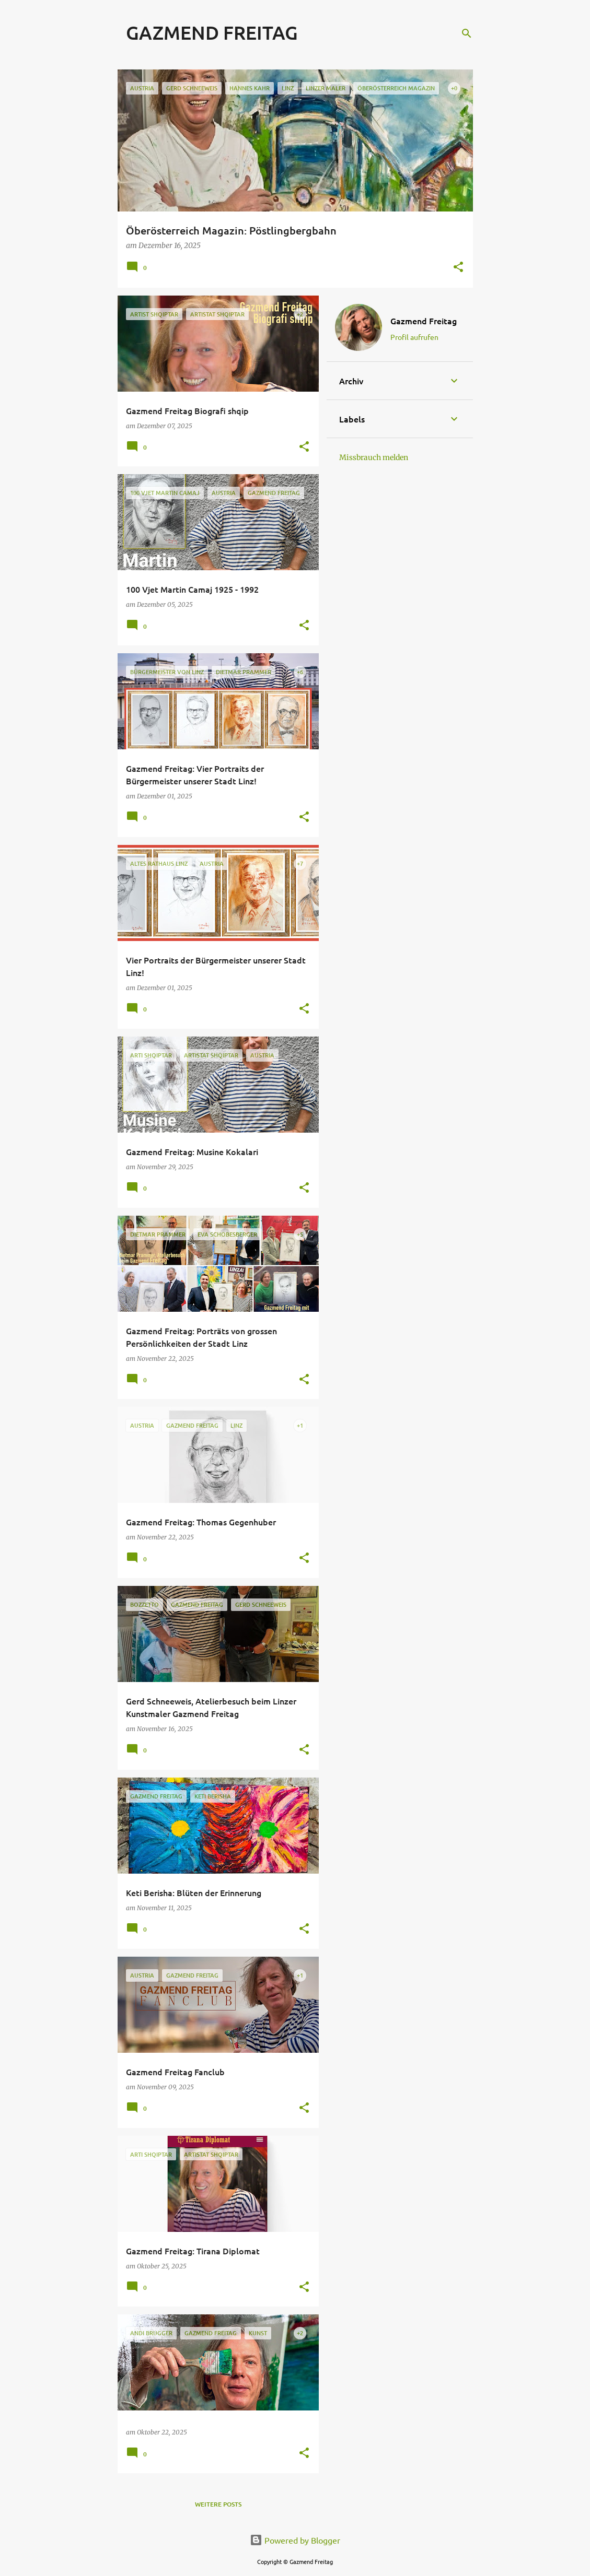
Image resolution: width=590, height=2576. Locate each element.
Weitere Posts (218, 2504)
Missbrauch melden (373, 457)
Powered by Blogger (295, 2540)
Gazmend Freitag (423, 320)
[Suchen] (466, 33)
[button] (458, 268)
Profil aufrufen (414, 337)
